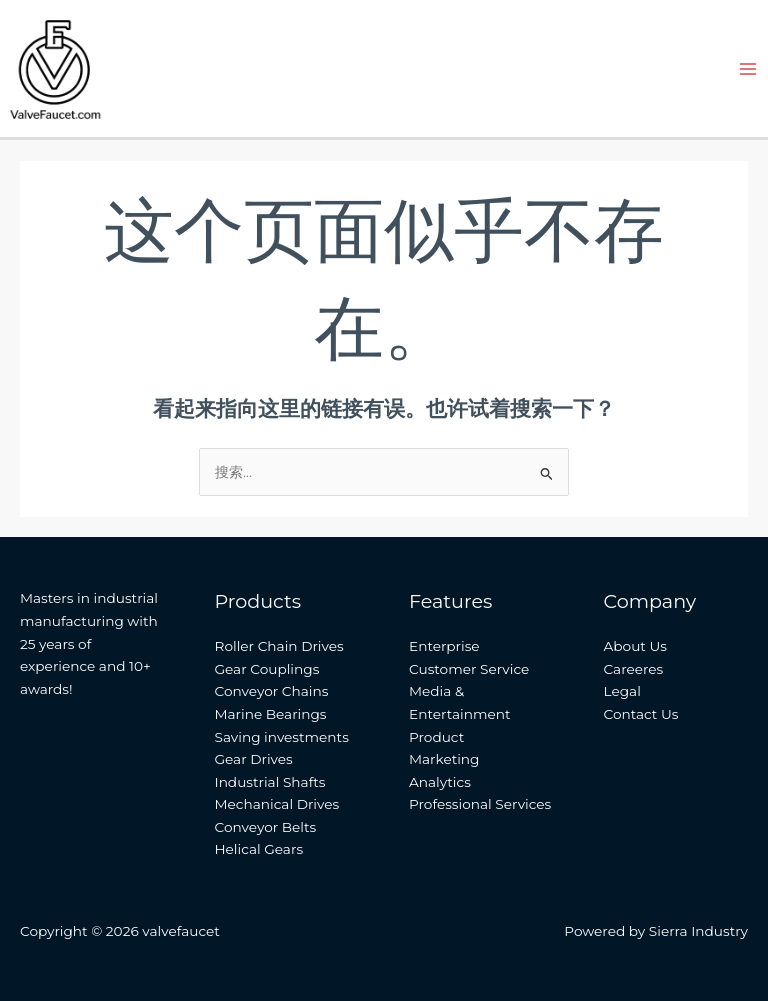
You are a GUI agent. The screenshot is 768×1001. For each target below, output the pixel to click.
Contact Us (641, 714)
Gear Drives (254, 759)
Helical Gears (259, 849)
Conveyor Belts (266, 827)
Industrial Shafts (270, 782)
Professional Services (480, 804)
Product (436, 737)
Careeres (634, 669)
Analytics (440, 782)
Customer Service (469, 669)
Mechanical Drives (277, 804)
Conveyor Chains (272, 691)
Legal (622, 691)
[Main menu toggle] (748, 68)
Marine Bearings (271, 714)
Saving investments (282, 737)
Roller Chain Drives (279, 646)
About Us (635, 646)
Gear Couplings (267, 669)
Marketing (444, 759)
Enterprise (444, 646)
